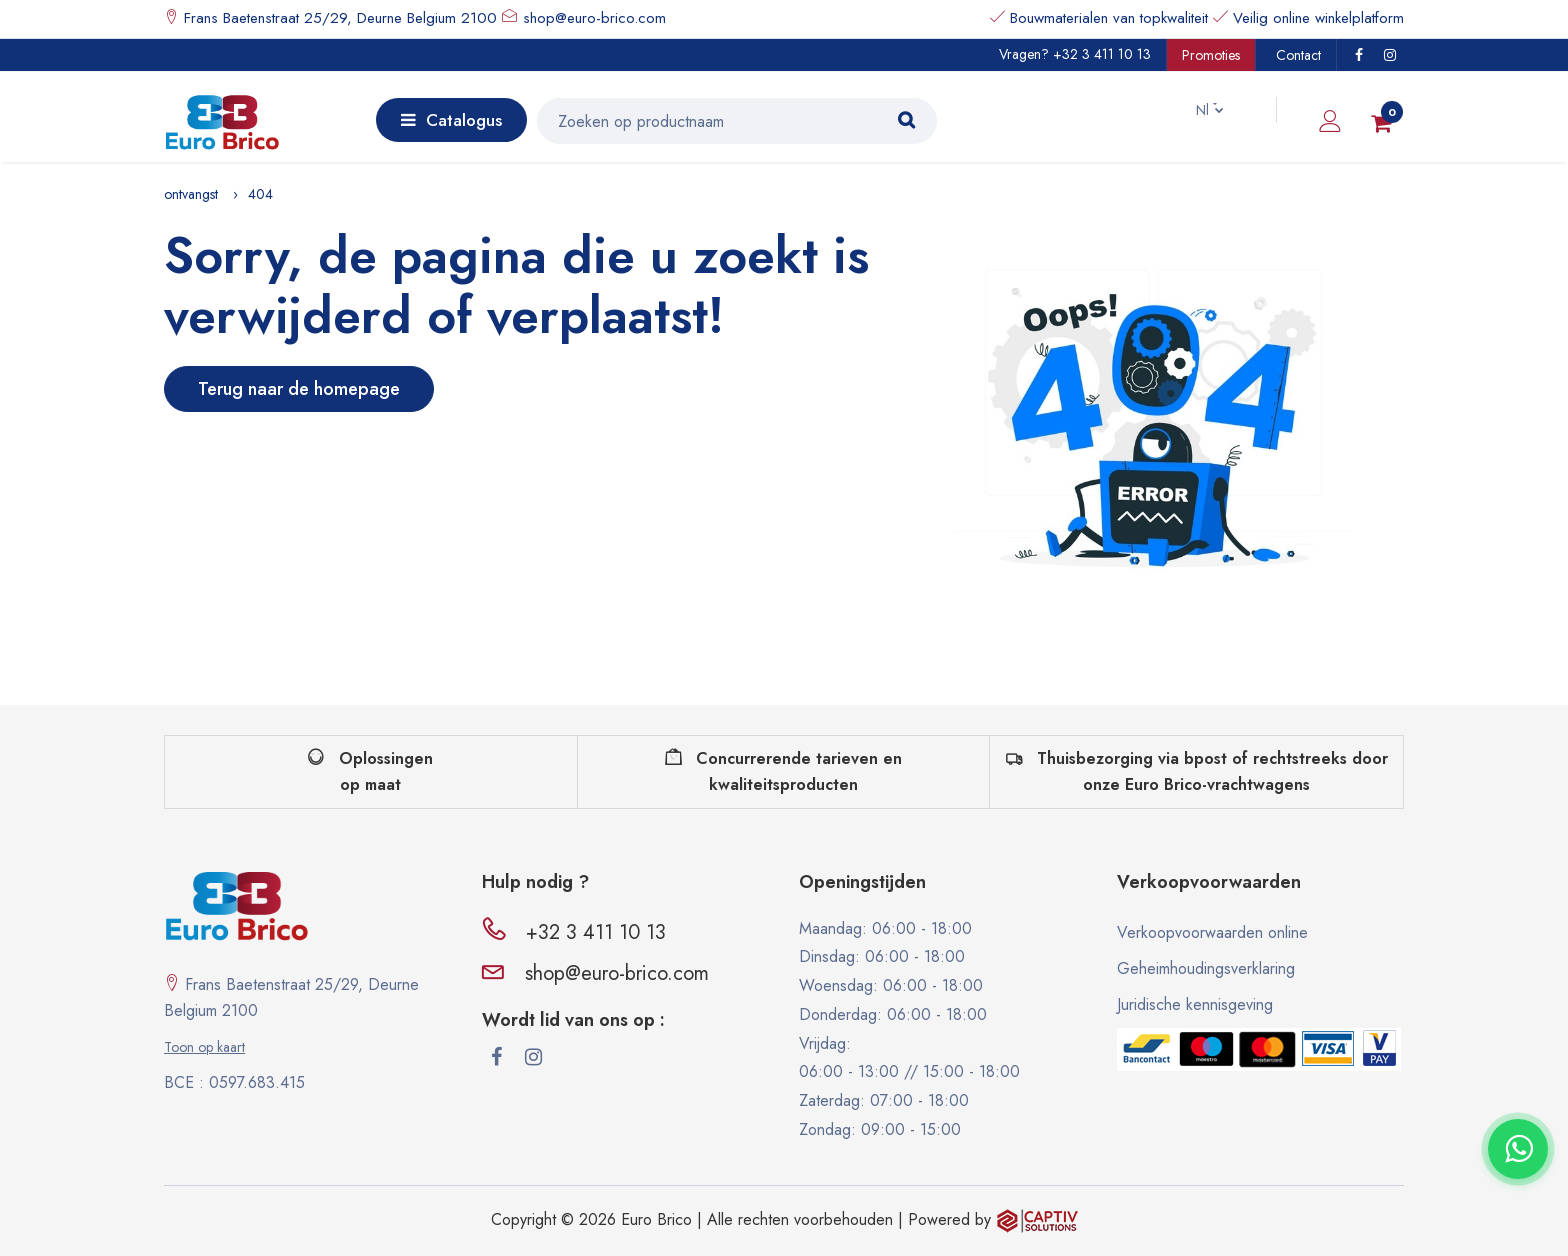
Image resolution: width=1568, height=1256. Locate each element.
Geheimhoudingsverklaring (1206, 968)
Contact (1298, 55)
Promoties (1211, 55)
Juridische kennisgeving (1195, 1004)
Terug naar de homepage (299, 389)
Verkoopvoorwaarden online (1212, 932)
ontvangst (191, 194)
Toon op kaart (204, 1047)
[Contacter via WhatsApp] (1518, 1149)
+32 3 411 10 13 (1102, 54)
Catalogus (451, 120)
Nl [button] (1193, 110)
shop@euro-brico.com (594, 18)
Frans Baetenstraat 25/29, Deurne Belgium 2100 (338, 18)
